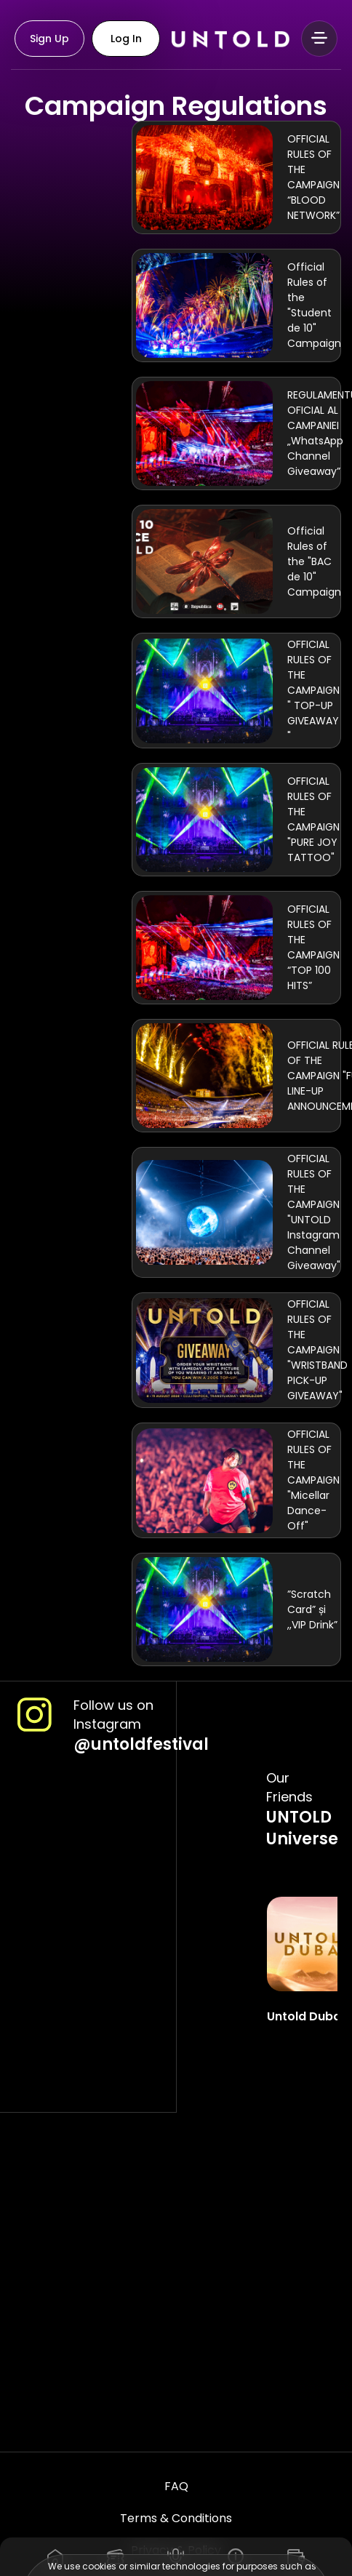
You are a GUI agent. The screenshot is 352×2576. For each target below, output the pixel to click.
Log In (126, 38)
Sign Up (49, 38)
